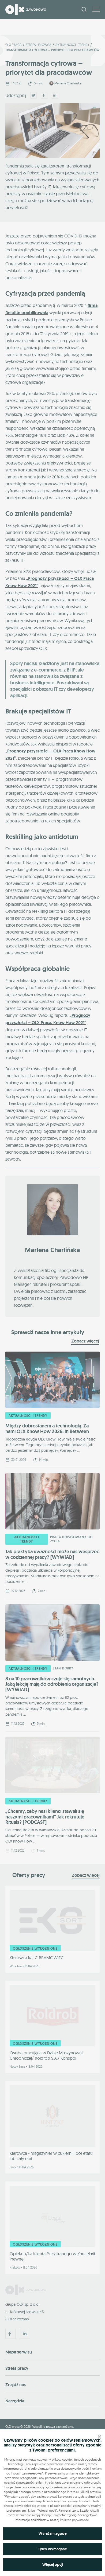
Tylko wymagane (52, 2549)
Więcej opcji (52, 2564)
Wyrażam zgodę (53, 2533)
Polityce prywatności (74, 2520)
